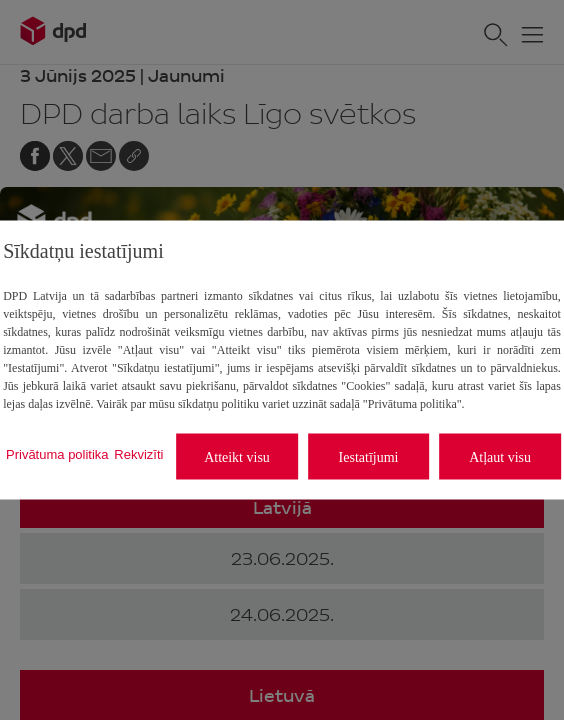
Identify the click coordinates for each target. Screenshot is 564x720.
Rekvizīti (138, 453)
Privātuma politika (57, 453)
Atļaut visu (500, 456)
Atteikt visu (237, 456)
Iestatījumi (369, 456)
